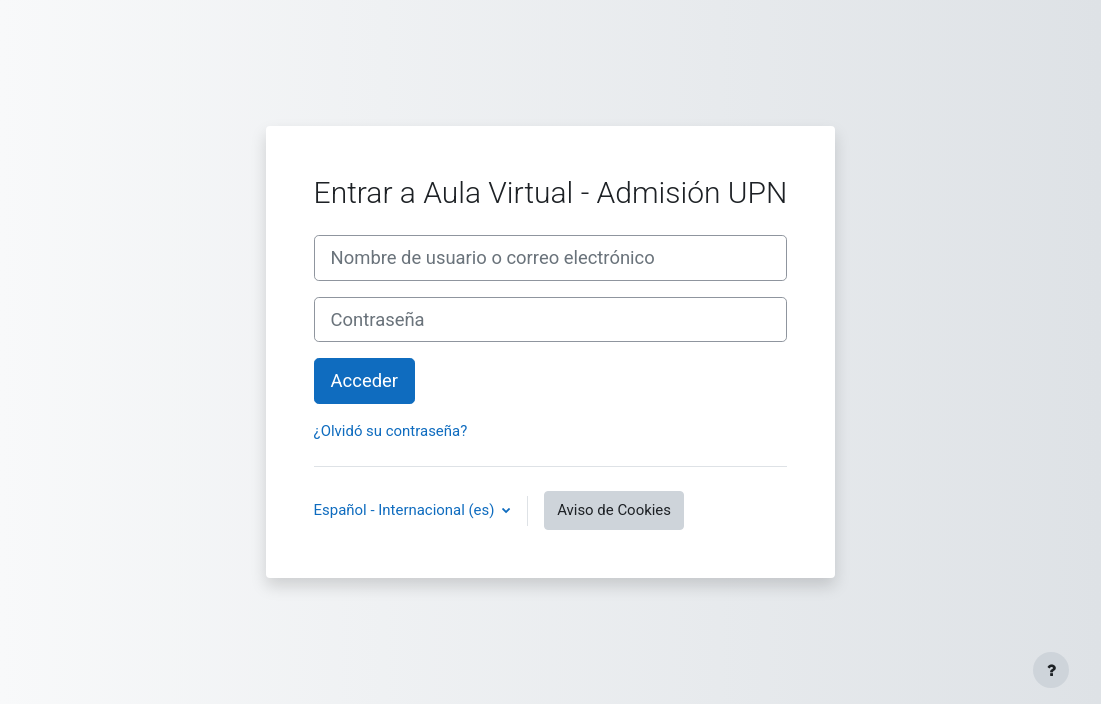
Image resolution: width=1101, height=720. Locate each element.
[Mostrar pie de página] (1051, 670)
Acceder (364, 380)
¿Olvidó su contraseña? (391, 431)
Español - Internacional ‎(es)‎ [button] (406, 510)
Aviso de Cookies (614, 510)
